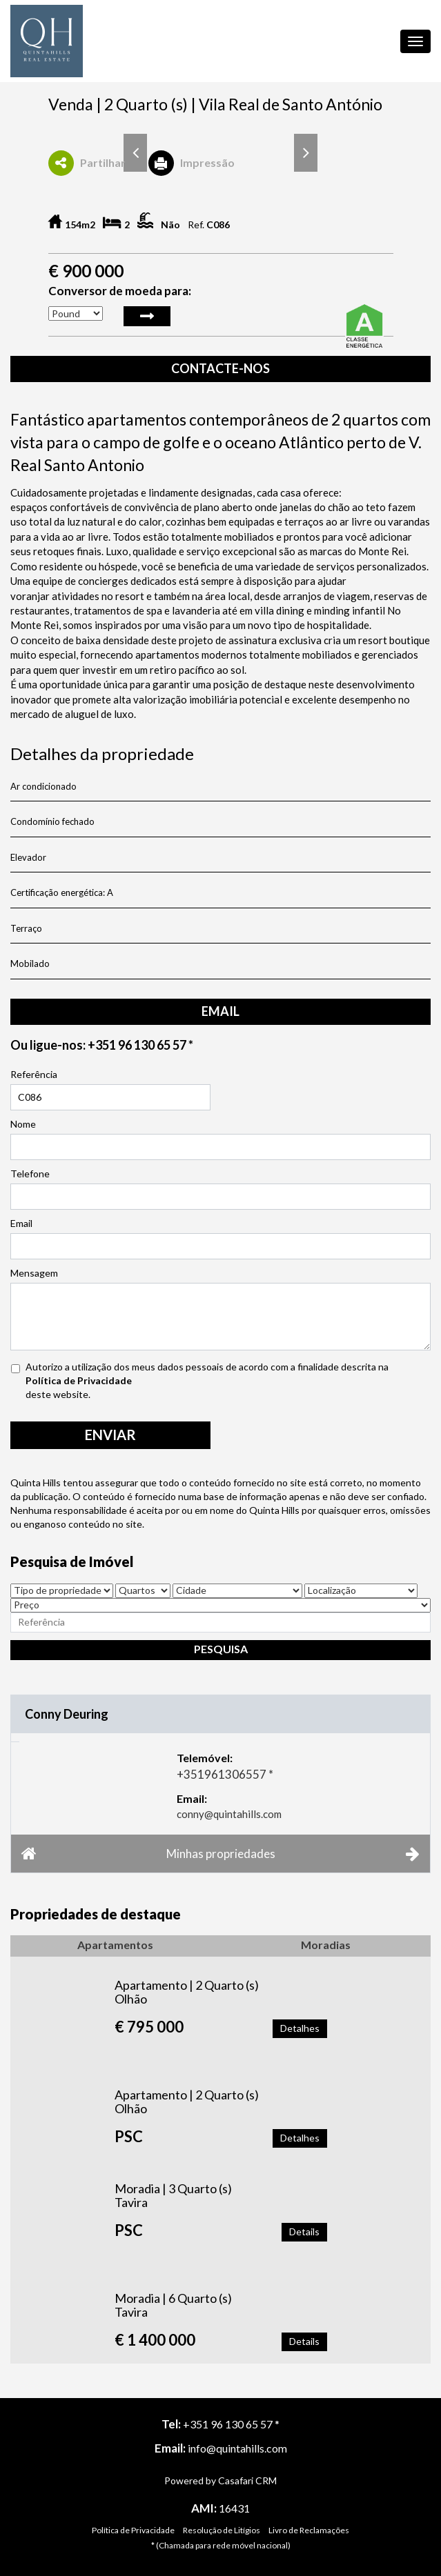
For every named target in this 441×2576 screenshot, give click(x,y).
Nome (23, 1124)
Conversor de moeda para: (119, 290)
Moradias (326, 1944)
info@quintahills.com (237, 2448)
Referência (33, 1074)
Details (304, 2231)
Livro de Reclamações (308, 2530)
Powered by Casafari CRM (220, 2480)
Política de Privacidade (79, 1380)
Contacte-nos (220, 368)
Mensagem (34, 1273)
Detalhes (300, 2028)
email (220, 1011)
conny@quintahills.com (229, 1814)
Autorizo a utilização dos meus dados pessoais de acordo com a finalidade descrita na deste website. (215, 1380)
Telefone (30, 1173)
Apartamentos (115, 1944)
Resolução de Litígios (221, 2530)
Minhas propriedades (220, 1853)
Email (21, 1223)
